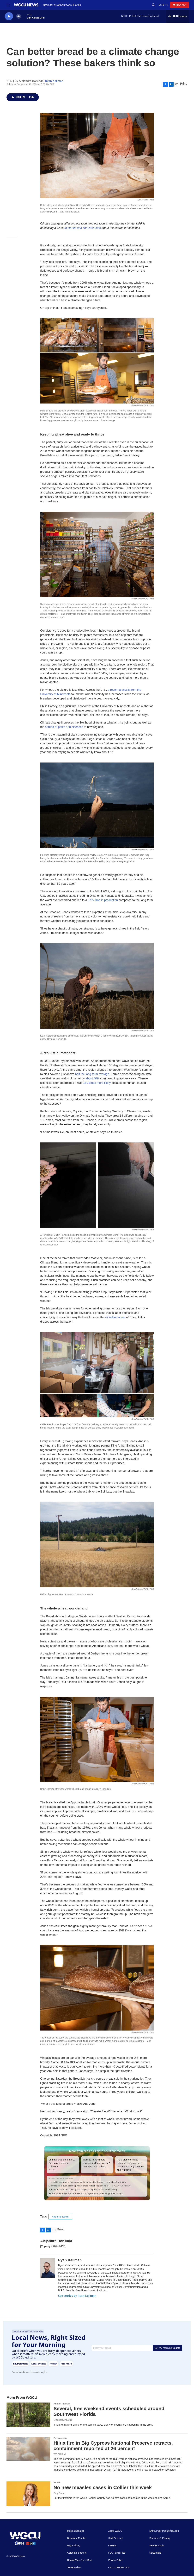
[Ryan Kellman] (47, 2268)
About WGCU (115, 2531)
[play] (9, 16)
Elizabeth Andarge (63, 2420)
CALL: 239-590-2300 (118, 2567)
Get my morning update (167, 2347)
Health (57, 2482)
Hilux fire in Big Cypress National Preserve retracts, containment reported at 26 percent (113, 2445)
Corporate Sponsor (76, 2553)
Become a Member (76, 2538)
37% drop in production (103, 900)
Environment (60, 2438)
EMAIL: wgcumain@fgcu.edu (164, 2531)
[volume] (18, 16)
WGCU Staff (60, 2454)
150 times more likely (97, 1082)
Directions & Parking (159, 2538)
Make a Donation (76, 2531)
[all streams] (177, 16)
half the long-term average (92, 1074)
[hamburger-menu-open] (8, 5)
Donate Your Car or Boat (79, 2560)
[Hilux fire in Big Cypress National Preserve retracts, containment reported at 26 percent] (28, 2449)
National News (60, 2216)
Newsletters (155, 2553)
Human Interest (62, 2403)
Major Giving (73, 2545)
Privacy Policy (115, 2560)
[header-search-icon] (153, 4)
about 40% (92, 1078)
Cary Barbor (60, 2493)
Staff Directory (115, 2538)
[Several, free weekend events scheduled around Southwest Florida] (28, 2415)
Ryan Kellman (54, 81)
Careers (112, 2545)
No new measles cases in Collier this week (103, 2487)
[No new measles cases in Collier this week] (28, 2493)
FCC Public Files (116, 2553)
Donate (181, 5)
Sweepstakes (74, 2567)
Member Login (156, 2545)
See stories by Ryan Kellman (77, 2296)
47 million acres (115, 1317)
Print (183, 83)
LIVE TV (163, 4)
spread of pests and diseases (64, 727)
